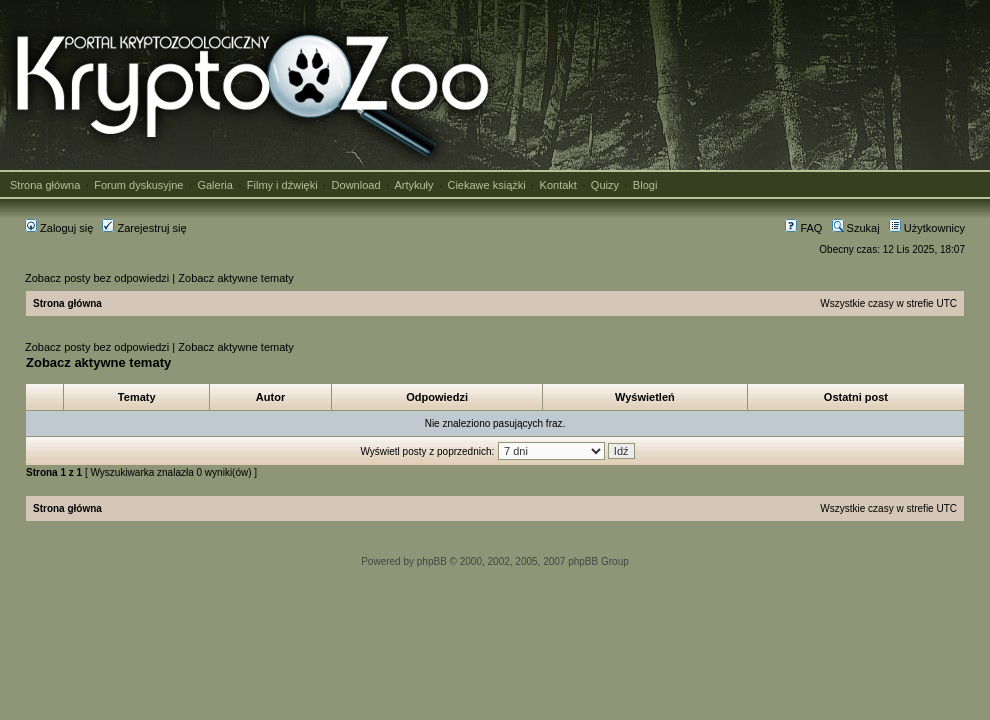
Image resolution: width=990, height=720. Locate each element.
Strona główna (45, 185)
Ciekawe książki (486, 185)
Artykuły (413, 185)
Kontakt (558, 185)
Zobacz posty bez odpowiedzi (97, 278)
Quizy (605, 185)
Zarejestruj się (144, 228)
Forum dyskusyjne (138, 185)
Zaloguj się (59, 228)
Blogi (645, 185)
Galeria (214, 185)
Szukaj (856, 228)
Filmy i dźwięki (282, 185)
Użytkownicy (927, 228)
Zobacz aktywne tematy (236, 278)
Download (356, 185)
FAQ (803, 228)
